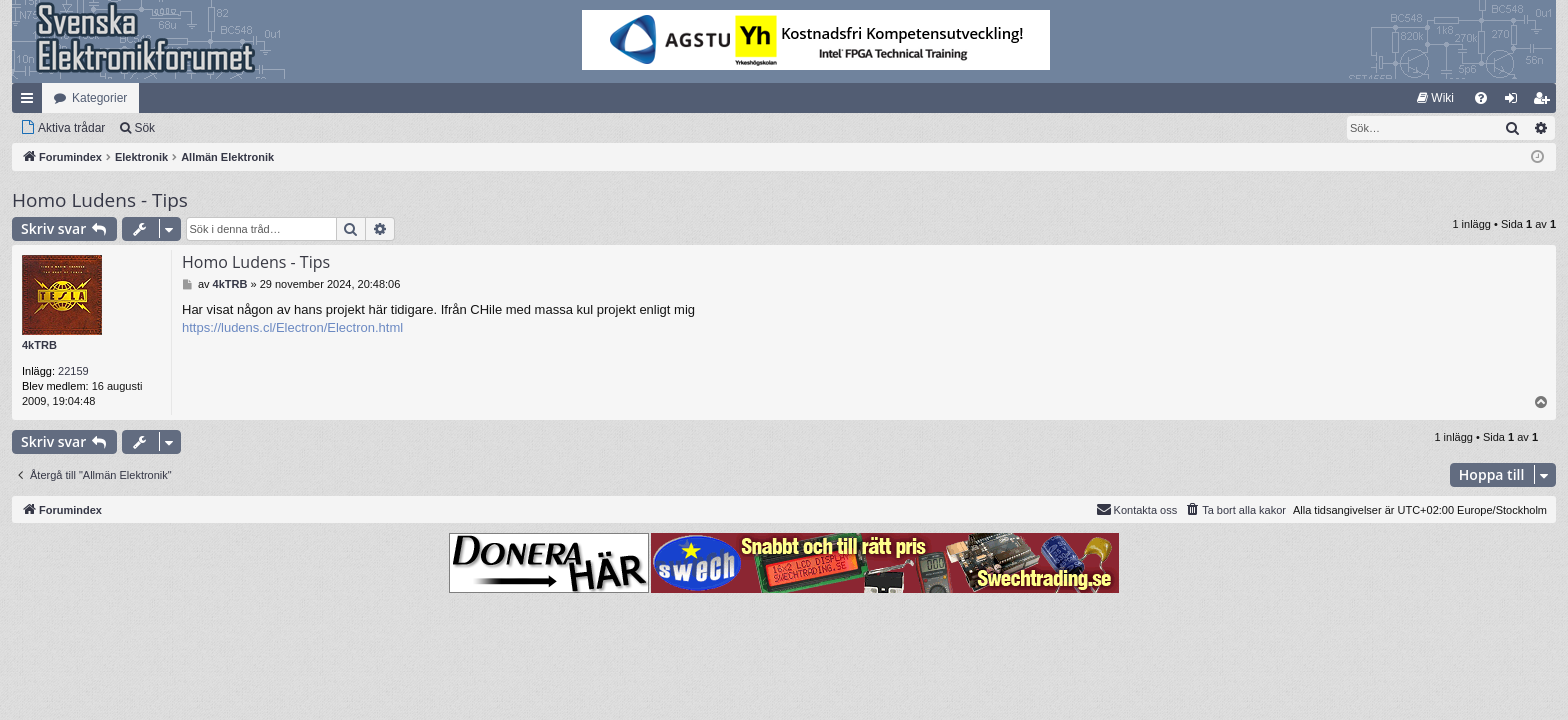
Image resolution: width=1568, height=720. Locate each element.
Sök (144, 128)
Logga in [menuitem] (1515, 102)
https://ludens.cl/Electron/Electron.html (292, 327)
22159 (73, 371)
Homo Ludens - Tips (100, 200)
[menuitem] (1435, 98)
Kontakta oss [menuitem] (1137, 509)
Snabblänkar (31, 102)
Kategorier (99, 98)
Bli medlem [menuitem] (1545, 102)
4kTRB (39, 345)
